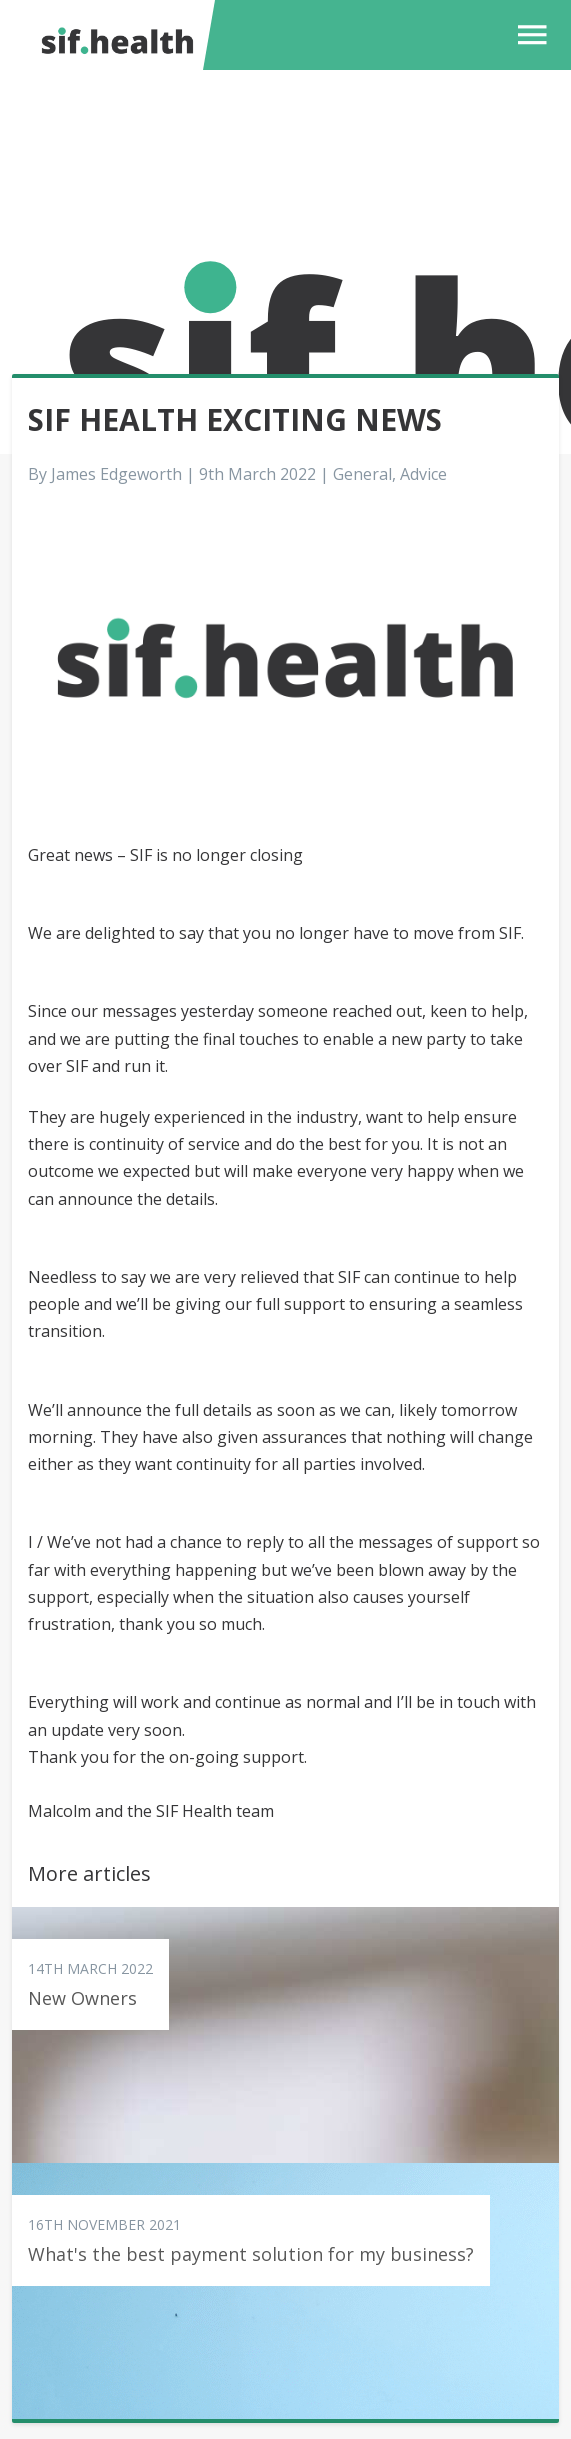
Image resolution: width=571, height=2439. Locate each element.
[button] (527, 35)
